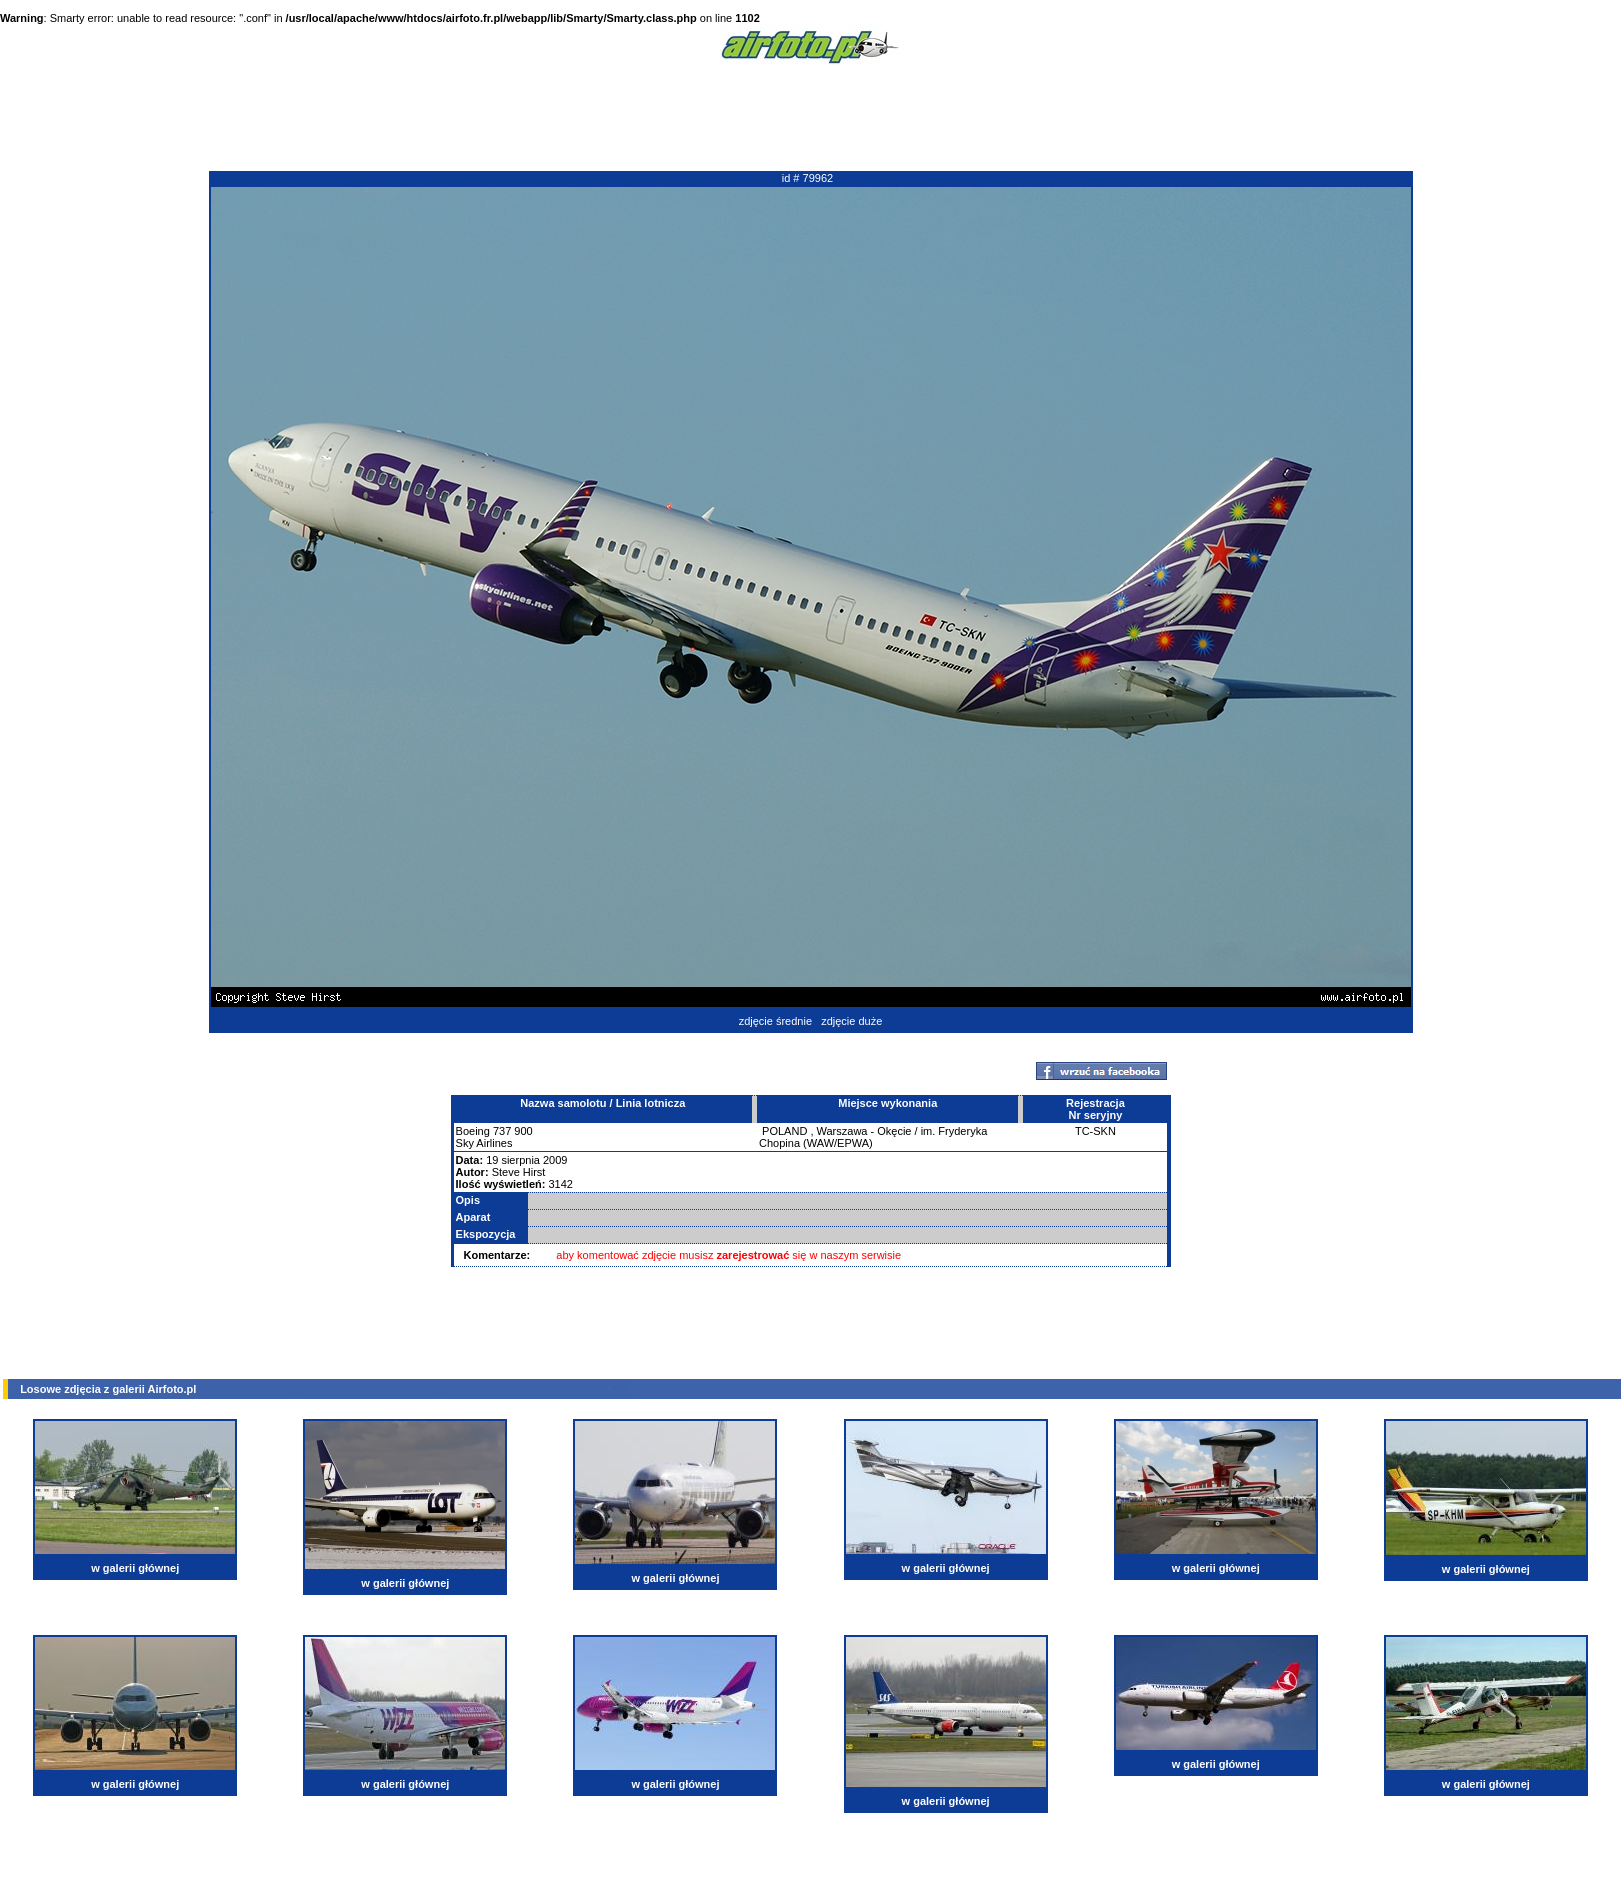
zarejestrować (753, 1255)
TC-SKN (1095, 1131)
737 (502, 1131)
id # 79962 (807, 178)
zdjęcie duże (851, 1021)
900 (523, 1131)
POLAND (784, 1131)
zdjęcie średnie (775, 1021)
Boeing (473, 1131)
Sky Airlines (484, 1143)
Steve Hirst (519, 1172)
